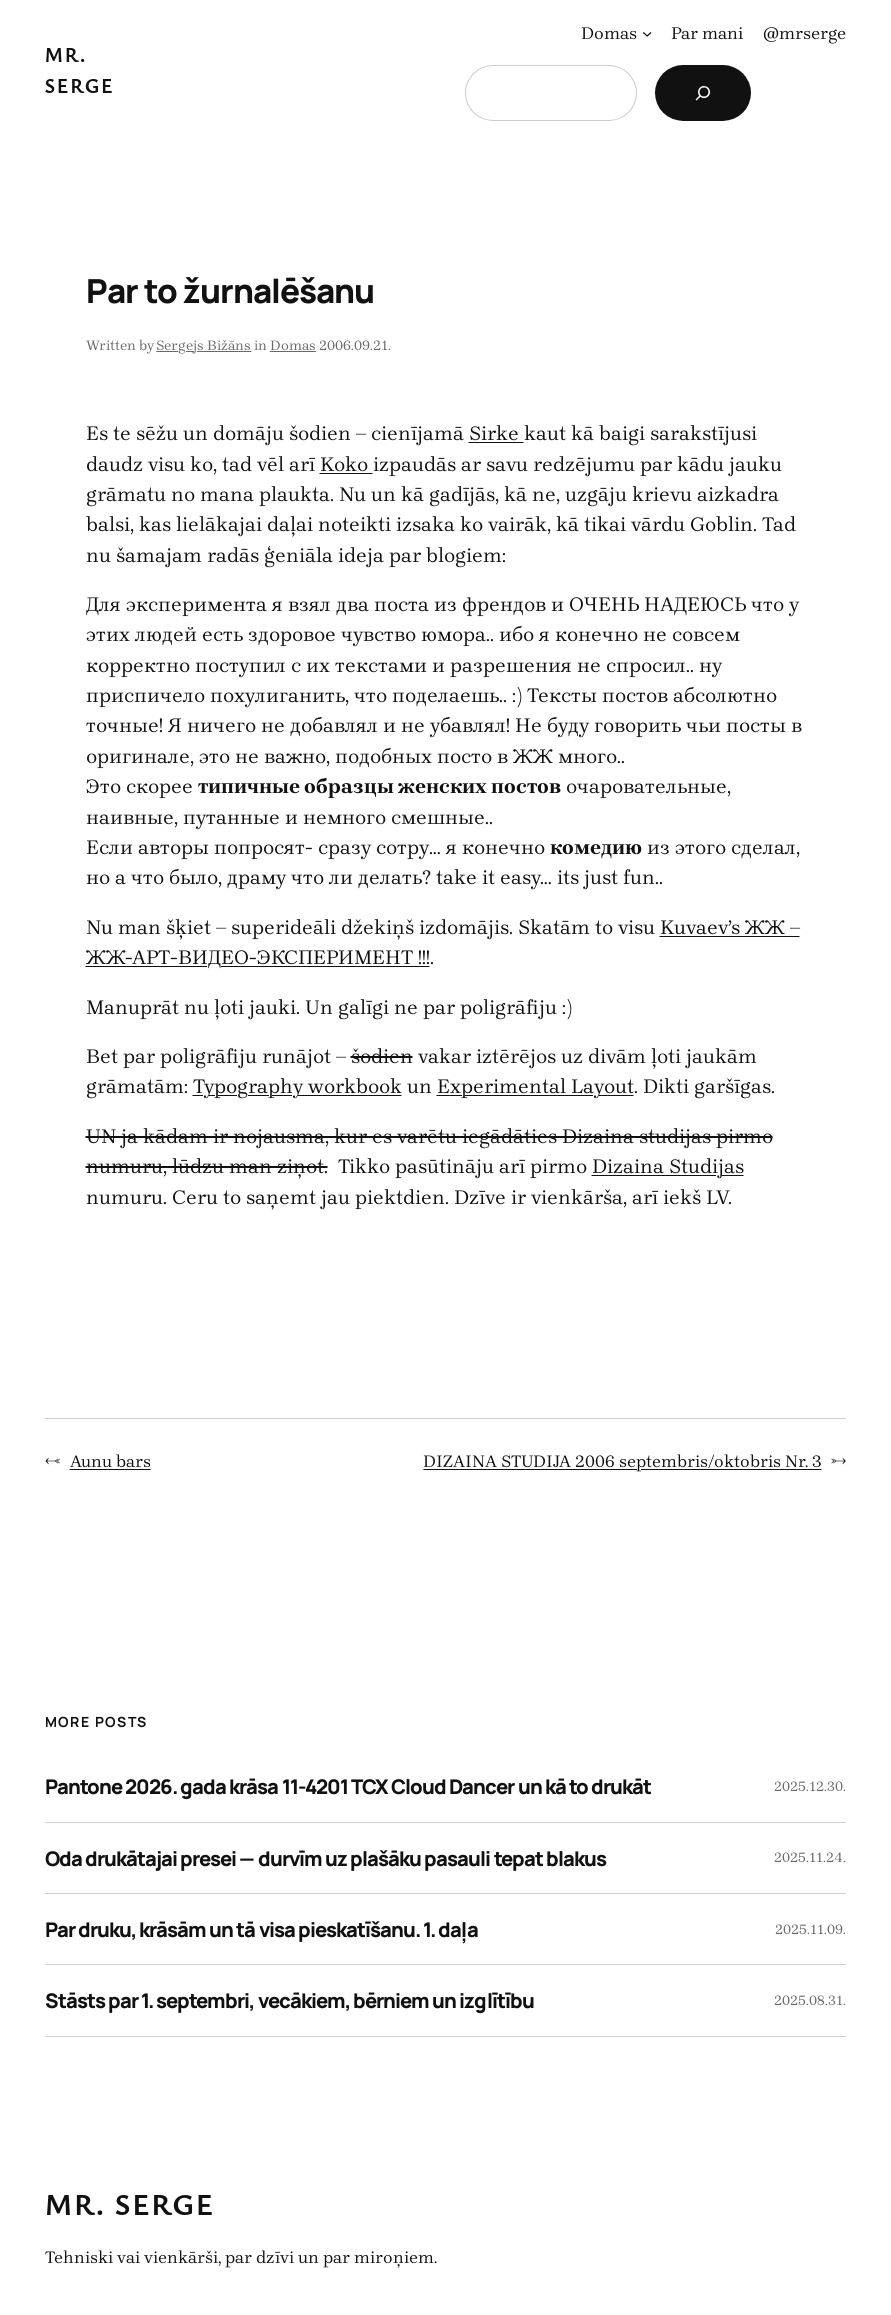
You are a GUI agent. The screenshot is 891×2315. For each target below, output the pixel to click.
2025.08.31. (810, 2000)
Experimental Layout (535, 1086)
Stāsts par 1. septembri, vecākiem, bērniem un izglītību (289, 2000)
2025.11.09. (810, 1929)
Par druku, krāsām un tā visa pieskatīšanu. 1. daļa (261, 1929)
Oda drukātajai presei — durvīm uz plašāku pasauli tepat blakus (325, 1858)
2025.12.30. (810, 1786)
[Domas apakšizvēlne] (647, 33)
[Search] (703, 93)
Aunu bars (110, 1461)
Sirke (496, 433)
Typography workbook (297, 1086)
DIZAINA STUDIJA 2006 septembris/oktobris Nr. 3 (622, 1461)
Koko (346, 464)
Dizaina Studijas (668, 1166)
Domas (293, 345)
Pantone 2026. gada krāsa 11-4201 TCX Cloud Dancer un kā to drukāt (348, 1786)
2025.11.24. (810, 1857)
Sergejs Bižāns (203, 345)
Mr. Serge (130, 2203)
